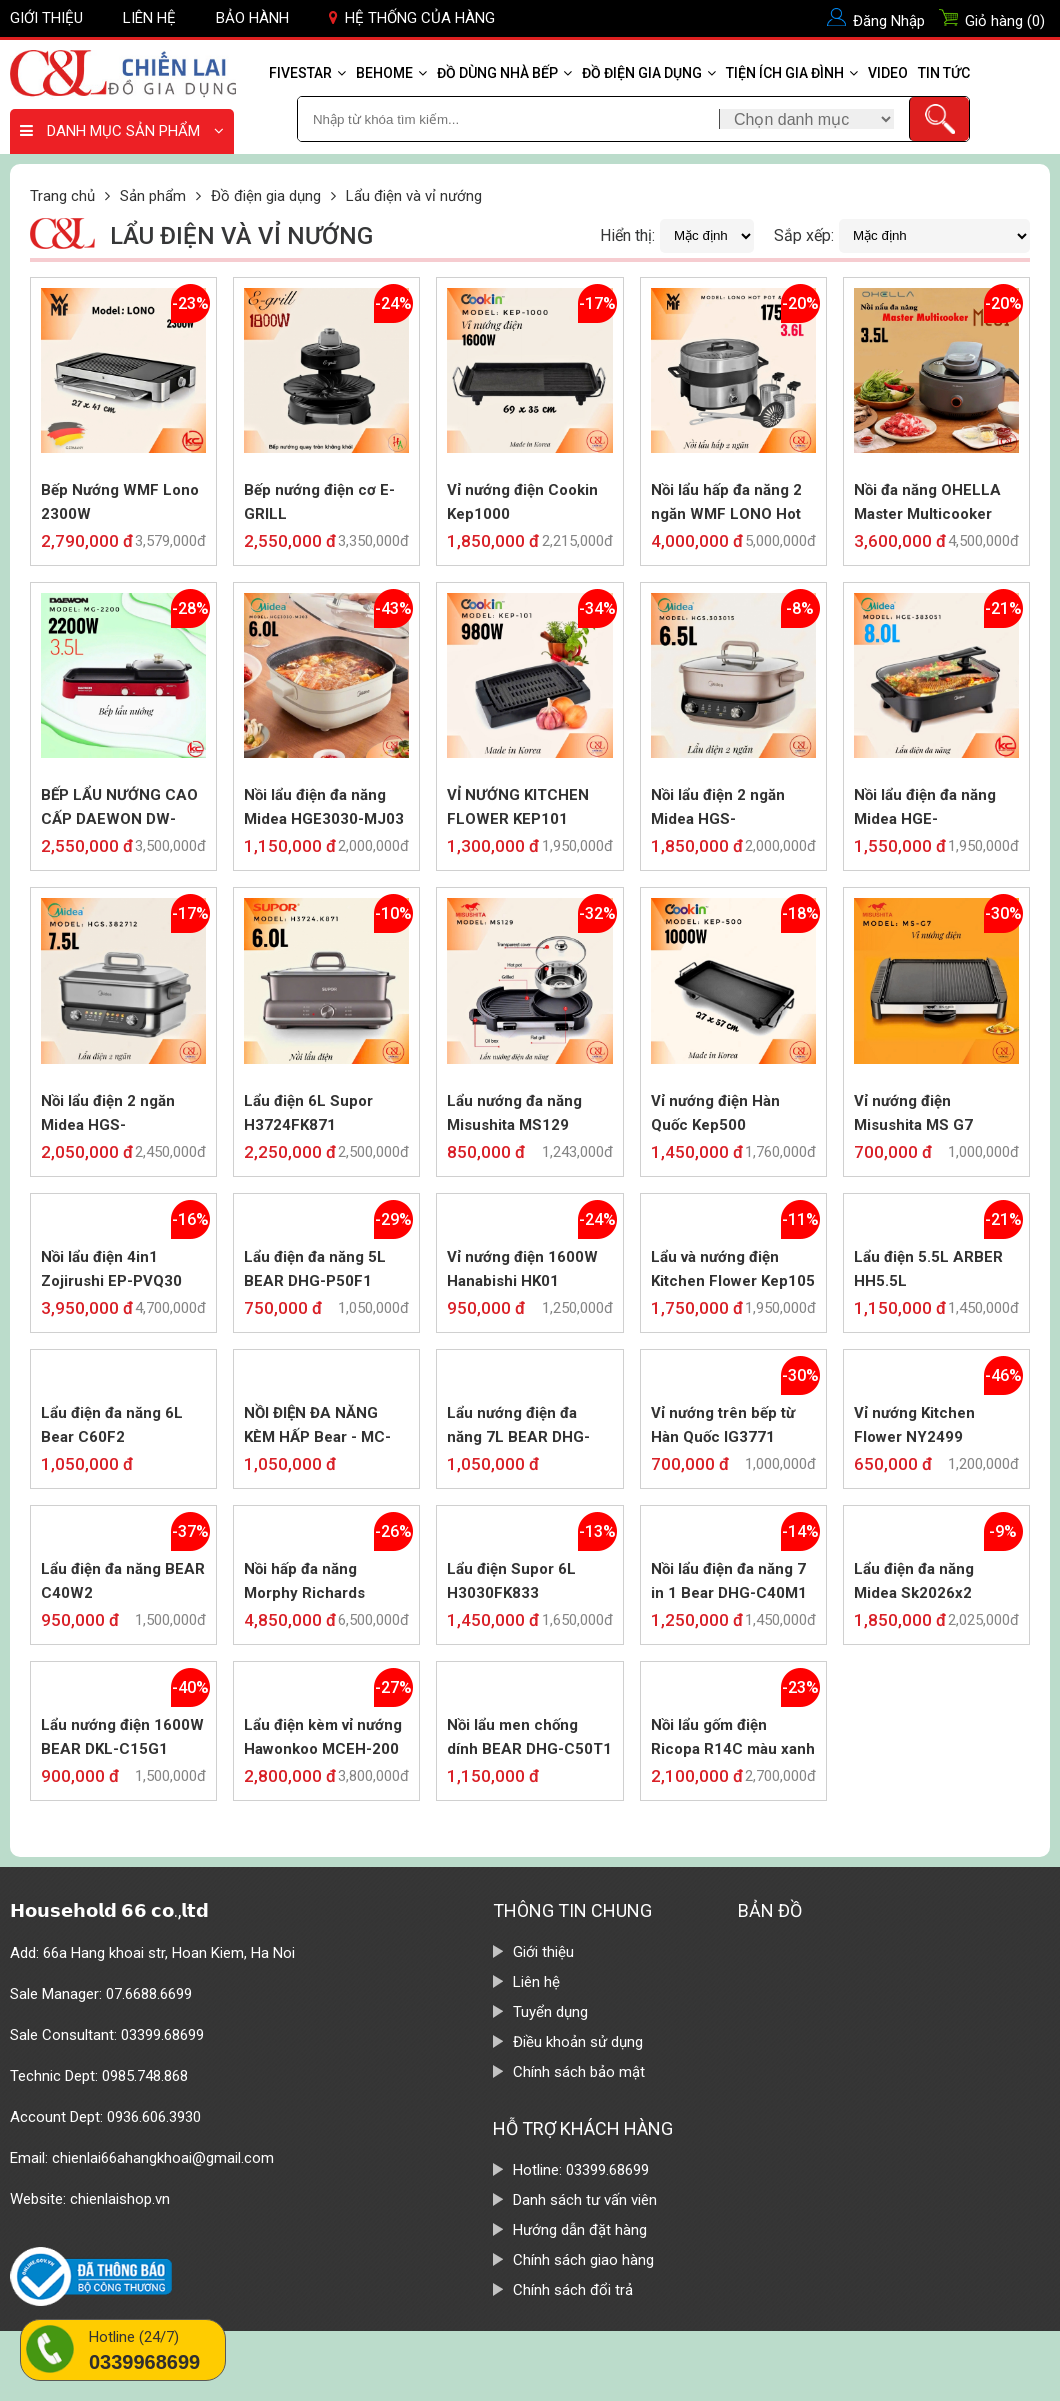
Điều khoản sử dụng (578, 2042)
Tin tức (944, 73)
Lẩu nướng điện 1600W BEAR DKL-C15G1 (122, 1737)
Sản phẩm (153, 196)
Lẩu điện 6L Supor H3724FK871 (308, 1113)
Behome (391, 73)
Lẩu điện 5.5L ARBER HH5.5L (928, 1269)
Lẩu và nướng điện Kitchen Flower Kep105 (733, 1269)
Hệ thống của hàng (412, 18)
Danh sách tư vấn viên (585, 2200)
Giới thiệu (46, 18)
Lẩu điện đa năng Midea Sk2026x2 (914, 1581)
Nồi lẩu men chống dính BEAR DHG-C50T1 (529, 1737)
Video (888, 73)
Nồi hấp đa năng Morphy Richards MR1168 (304, 1582)
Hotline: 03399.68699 (581, 2170)
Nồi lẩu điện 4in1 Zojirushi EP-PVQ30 (111, 1269)
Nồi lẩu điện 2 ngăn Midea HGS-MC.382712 (108, 1114)
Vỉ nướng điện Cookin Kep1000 (522, 502)
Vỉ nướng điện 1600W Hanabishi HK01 (522, 1269)
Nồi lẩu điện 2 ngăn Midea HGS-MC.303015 (718, 808)
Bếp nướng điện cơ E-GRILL (319, 502)
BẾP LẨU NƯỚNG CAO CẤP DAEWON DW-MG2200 (119, 808)
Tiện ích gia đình (792, 73)
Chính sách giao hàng (583, 2260)
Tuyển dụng (550, 2012)
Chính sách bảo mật (579, 2072)
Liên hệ (149, 18)
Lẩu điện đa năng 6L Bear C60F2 (112, 1425)
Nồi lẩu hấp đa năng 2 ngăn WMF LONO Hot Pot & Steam (726, 503)
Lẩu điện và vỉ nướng (414, 196)
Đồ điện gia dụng (649, 73)
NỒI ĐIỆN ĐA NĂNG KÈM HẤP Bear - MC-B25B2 (317, 1426)
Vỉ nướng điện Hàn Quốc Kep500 (715, 1113)
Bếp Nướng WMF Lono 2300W (120, 502)
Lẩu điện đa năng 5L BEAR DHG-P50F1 (315, 1269)
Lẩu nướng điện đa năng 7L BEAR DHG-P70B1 (518, 1426)
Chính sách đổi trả (573, 2290)
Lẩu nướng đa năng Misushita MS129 (514, 1113)
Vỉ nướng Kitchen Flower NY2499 (914, 1425)
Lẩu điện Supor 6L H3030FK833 (511, 1581)
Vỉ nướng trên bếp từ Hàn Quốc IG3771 (723, 1425)
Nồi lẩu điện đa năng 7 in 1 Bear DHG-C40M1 (729, 1581)
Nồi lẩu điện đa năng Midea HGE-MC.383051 (925, 808)
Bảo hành (252, 18)
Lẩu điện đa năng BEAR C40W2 (123, 1581)
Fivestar (307, 73)
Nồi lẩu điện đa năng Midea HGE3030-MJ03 (324, 807)
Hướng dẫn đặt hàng (580, 2230)
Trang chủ (62, 196)
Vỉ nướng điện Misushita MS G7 (913, 1113)
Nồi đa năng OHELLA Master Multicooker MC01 (927, 503)
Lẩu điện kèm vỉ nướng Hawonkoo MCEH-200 (323, 1737)
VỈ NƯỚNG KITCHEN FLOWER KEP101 (518, 807)
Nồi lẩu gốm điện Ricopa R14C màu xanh (733, 1737)
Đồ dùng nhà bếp (504, 73)
